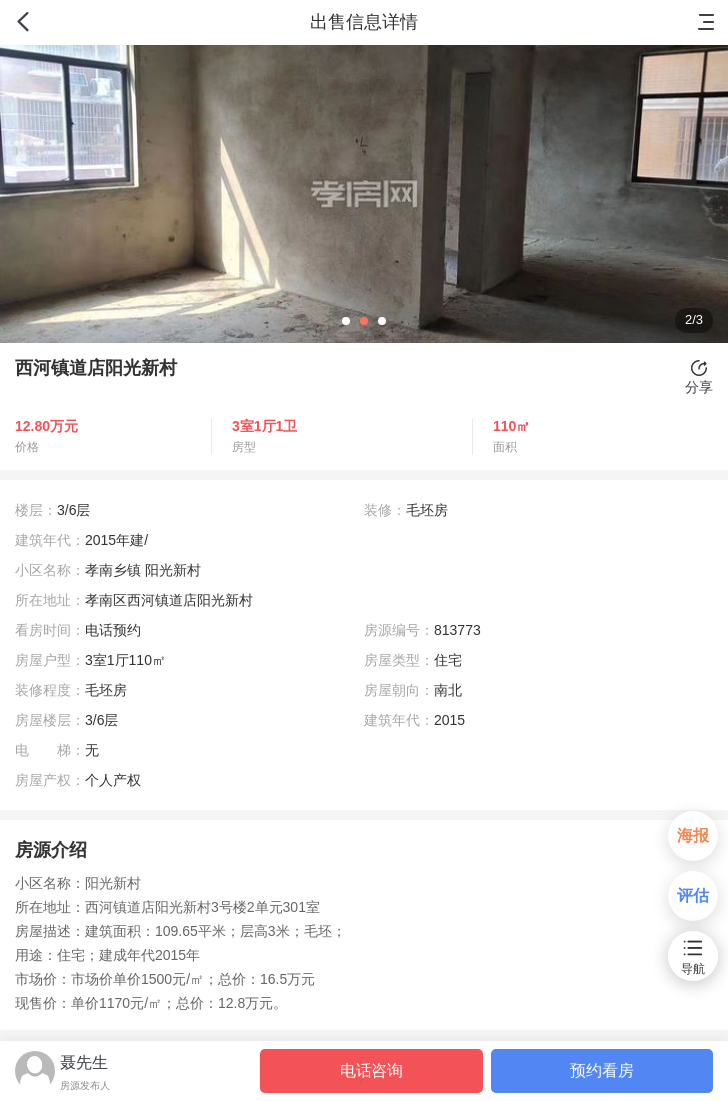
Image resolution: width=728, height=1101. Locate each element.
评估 (693, 895)
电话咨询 (371, 1070)
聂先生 (84, 1062)
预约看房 (601, 1070)
